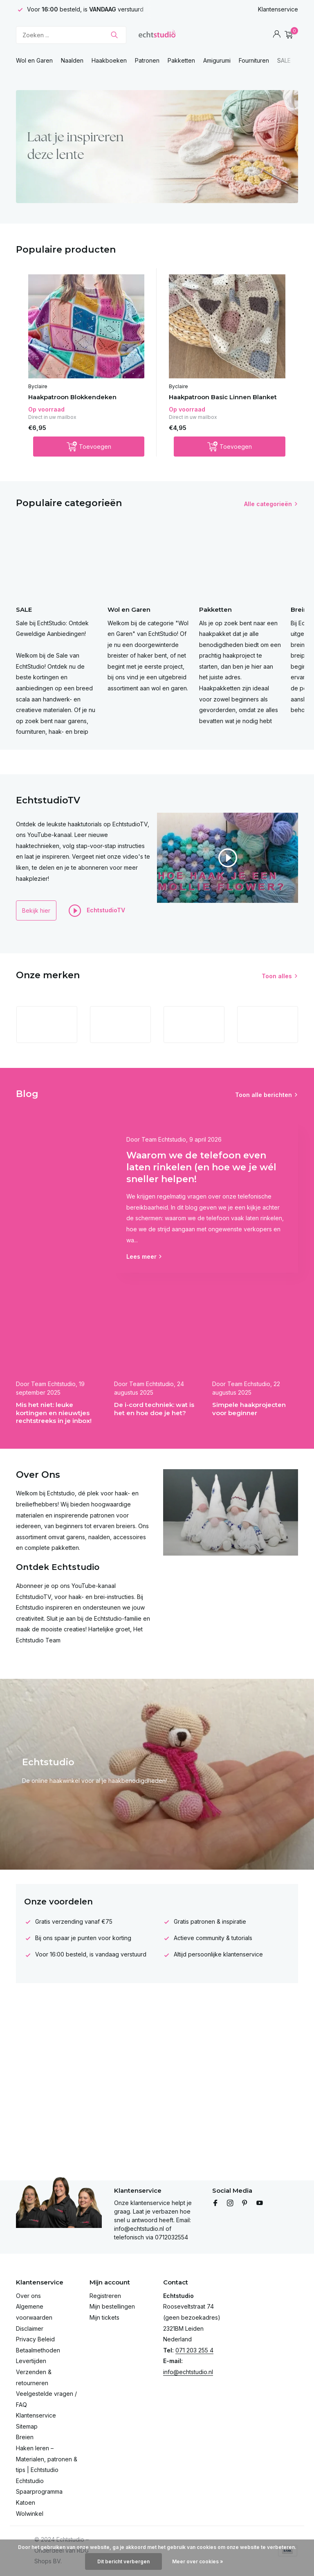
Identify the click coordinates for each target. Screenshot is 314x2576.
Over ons (28, 2295)
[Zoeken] (71, 35)
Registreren (105, 2295)
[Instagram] (230, 2203)
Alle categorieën (268, 503)
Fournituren (254, 60)
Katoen (25, 2502)
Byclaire (37, 386)
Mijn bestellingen (112, 2306)
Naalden (72, 60)
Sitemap (27, 2426)
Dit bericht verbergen (123, 2561)
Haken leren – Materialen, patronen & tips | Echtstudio (46, 2459)
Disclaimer (29, 2328)
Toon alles (277, 976)
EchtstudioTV (97, 911)
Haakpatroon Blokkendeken (72, 397)
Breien (25, 2437)
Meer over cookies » (197, 2561)
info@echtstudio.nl (188, 2371)
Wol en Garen (34, 60)
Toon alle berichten (263, 1094)
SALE (284, 60)
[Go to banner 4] (157, 146)
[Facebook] (215, 2203)
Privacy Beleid (35, 2339)
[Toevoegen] (88, 446)
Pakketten (181, 60)
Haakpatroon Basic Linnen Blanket (223, 397)
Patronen (147, 60)
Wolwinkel (29, 2513)
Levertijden (31, 2360)
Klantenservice (278, 9)
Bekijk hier (36, 910)
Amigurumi (217, 60)
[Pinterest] (245, 2203)
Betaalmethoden (38, 2350)
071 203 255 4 (194, 2350)
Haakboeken (109, 60)
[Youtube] (259, 2203)
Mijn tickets (104, 2317)
